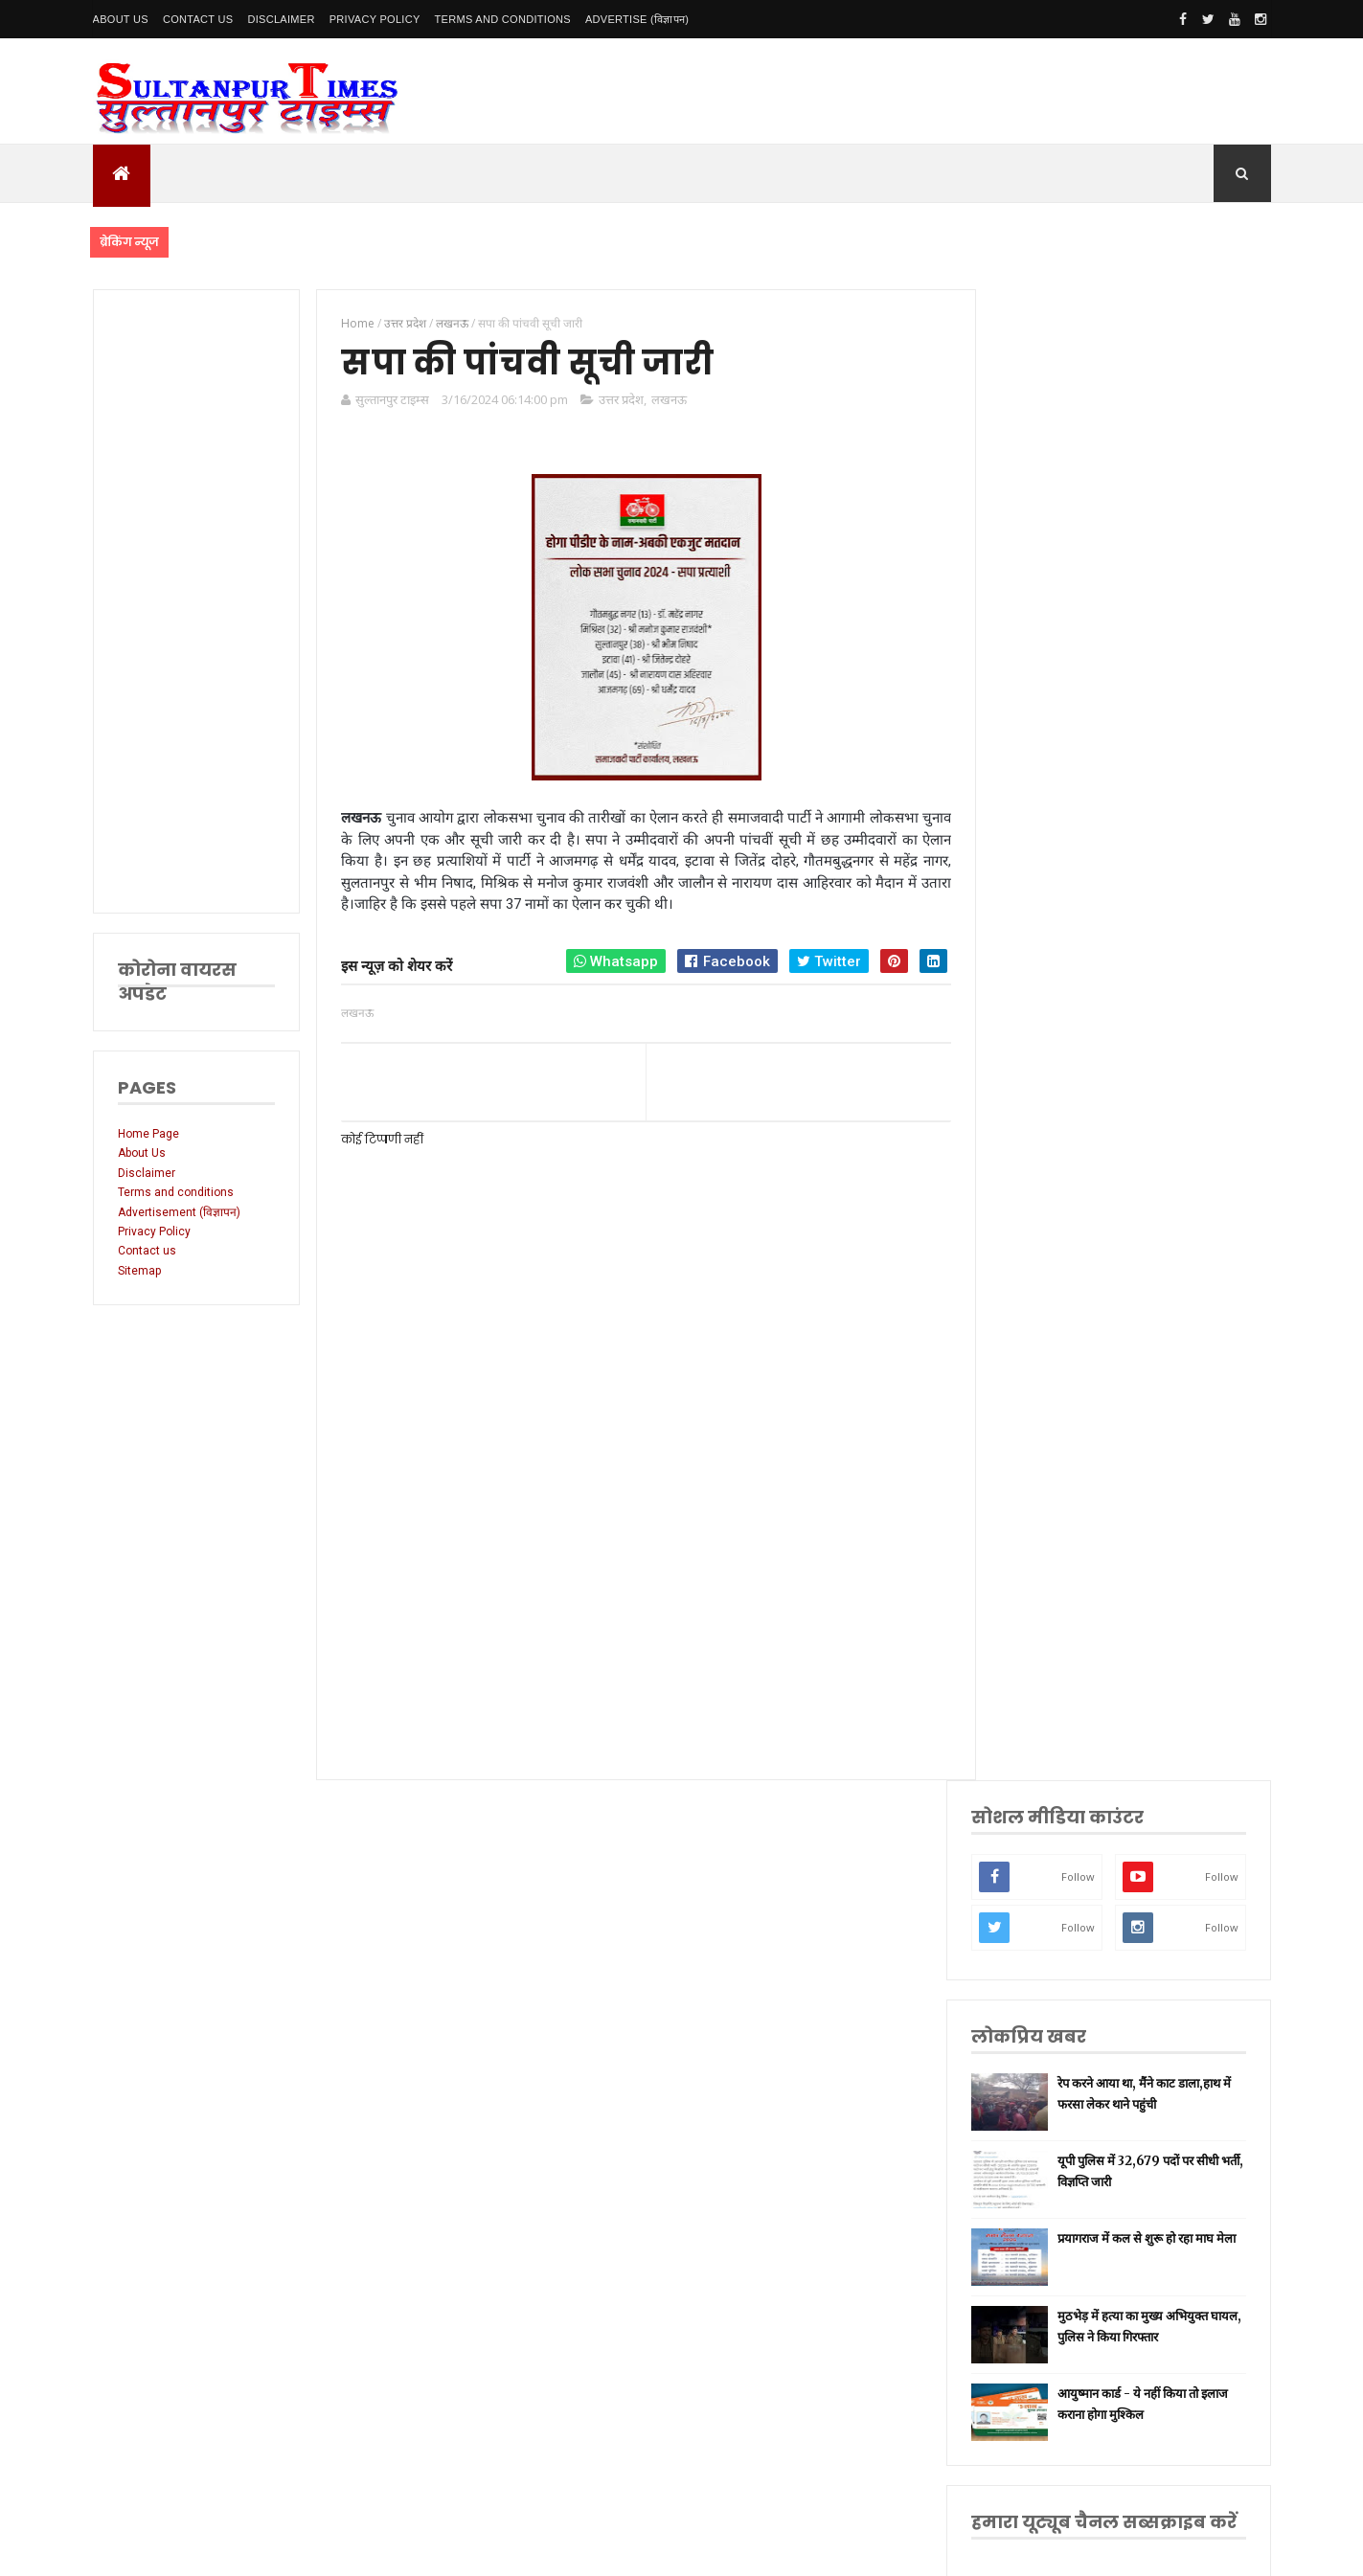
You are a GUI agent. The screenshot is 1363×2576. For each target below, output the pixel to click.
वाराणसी (1037, 1602)
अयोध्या (1034, 1722)
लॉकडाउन (1038, 1542)
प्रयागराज (1038, 1573)
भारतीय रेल (1042, 1692)
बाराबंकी (1036, 1933)
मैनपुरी (1033, 2023)
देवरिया (1034, 1753)
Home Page (148, 1134)
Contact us (147, 1250)
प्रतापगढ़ (1036, 1663)
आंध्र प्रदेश (1039, 1813)
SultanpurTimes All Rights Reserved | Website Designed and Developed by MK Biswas (460, 2549)
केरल (1029, 1903)
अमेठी (1031, 1482)
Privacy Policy (374, 19)
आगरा (1032, 1843)
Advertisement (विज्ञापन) (179, 1212)
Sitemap (139, 1270)
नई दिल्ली (1038, 1452)
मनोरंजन (1037, 1782)
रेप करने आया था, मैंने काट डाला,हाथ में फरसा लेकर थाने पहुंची (1155, 613)
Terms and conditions (503, 19)
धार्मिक (1033, 1632)
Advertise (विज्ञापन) (637, 19)
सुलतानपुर (1039, 1422)
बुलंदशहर (1038, 1963)
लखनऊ (666, 400)
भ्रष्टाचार (1035, 1993)
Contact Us (198, 19)
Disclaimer (280, 19)
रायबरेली (1037, 1512)
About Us (120, 19)
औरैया (1032, 1872)
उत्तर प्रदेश (618, 400)
